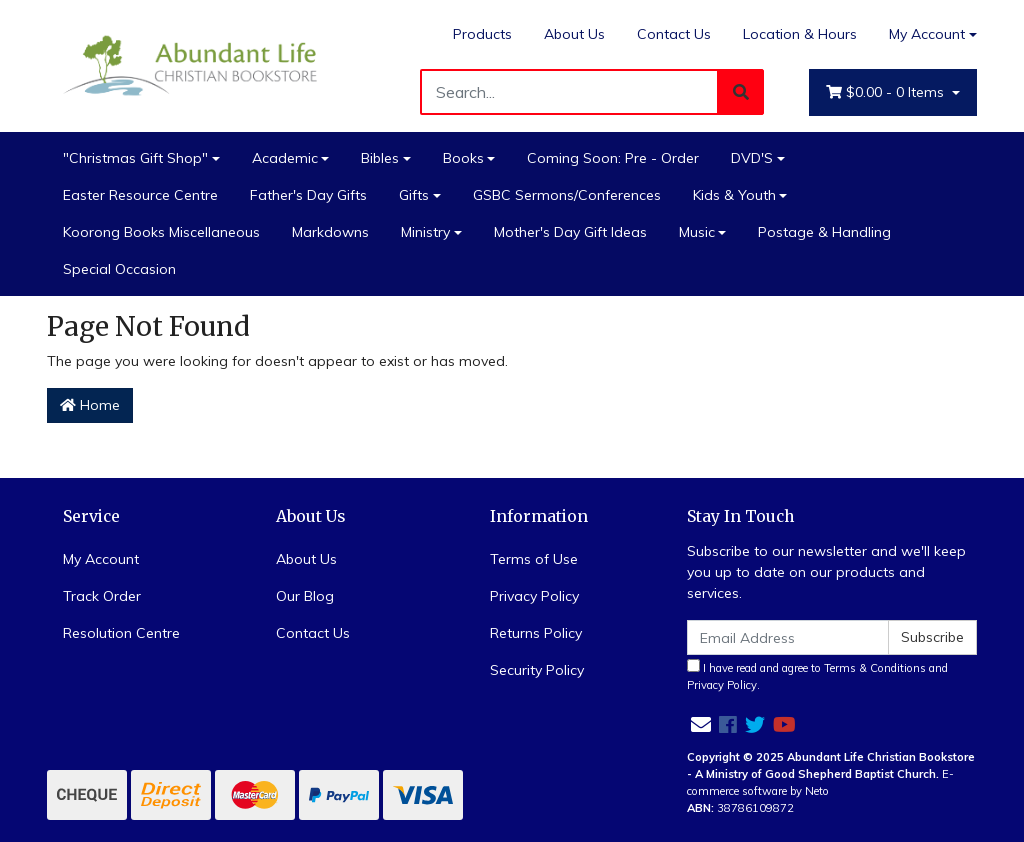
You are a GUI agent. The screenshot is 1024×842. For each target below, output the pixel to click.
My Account (101, 559)
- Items (887, 92)
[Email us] (701, 724)
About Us (574, 34)
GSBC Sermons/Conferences (567, 195)
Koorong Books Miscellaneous (161, 232)
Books (463, 158)
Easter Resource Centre (140, 195)
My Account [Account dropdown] (927, 34)
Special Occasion (119, 269)
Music (697, 232)
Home (90, 405)
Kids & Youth (734, 195)
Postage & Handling (824, 232)
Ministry (425, 232)
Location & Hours (800, 34)
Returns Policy (536, 633)
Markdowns (330, 232)
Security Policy (537, 670)
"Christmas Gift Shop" (135, 158)
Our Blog (305, 596)
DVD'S (752, 158)
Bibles (380, 158)
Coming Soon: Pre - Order (613, 158)
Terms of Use (534, 559)
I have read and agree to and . (817, 675)
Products (482, 34)
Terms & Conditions (875, 668)
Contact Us (674, 34)
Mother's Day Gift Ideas (570, 232)
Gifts (414, 195)
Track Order (102, 596)
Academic (285, 158)
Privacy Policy (534, 596)
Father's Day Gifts (308, 195)
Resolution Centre (121, 633)
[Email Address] (788, 637)
